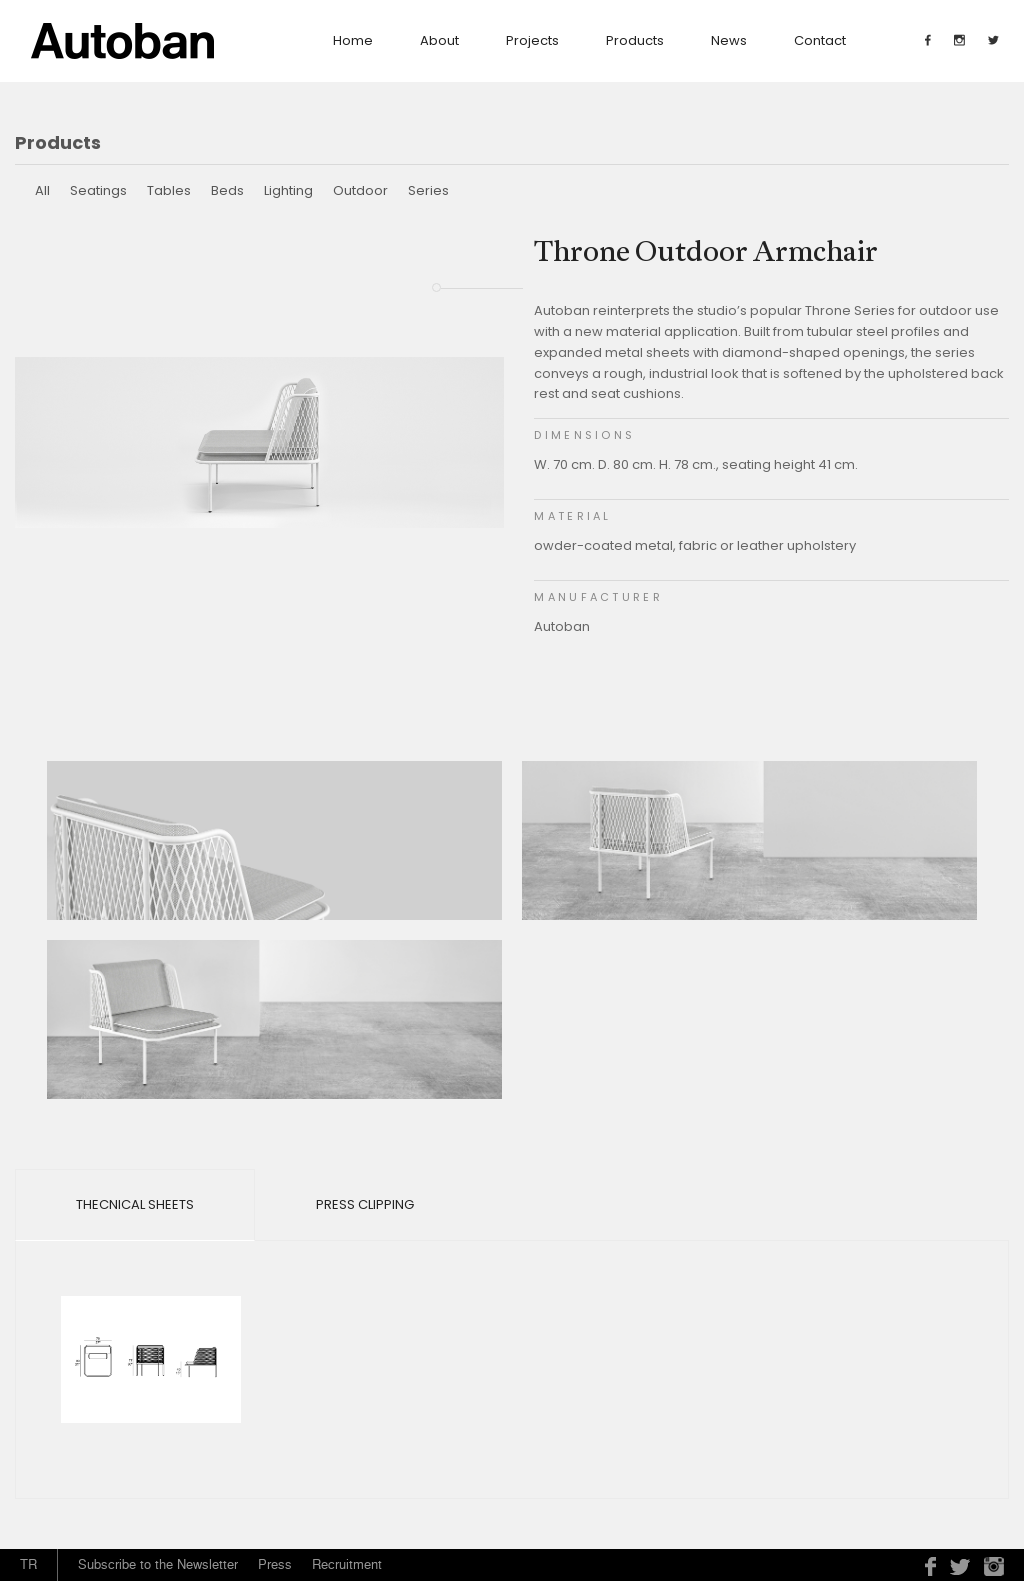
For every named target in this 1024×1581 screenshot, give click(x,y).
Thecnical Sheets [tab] (135, 1204)
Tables (169, 190)
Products (635, 40)
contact (820, 40)
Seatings (98, 190)
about (439, 40)
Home (353, 40)
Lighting (288, 190)
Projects (532, 40)
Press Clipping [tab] (365, 1204)
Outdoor (360, 190)
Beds (227, 190)
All (42, 190)
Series (428, 190)
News (729, 40)
